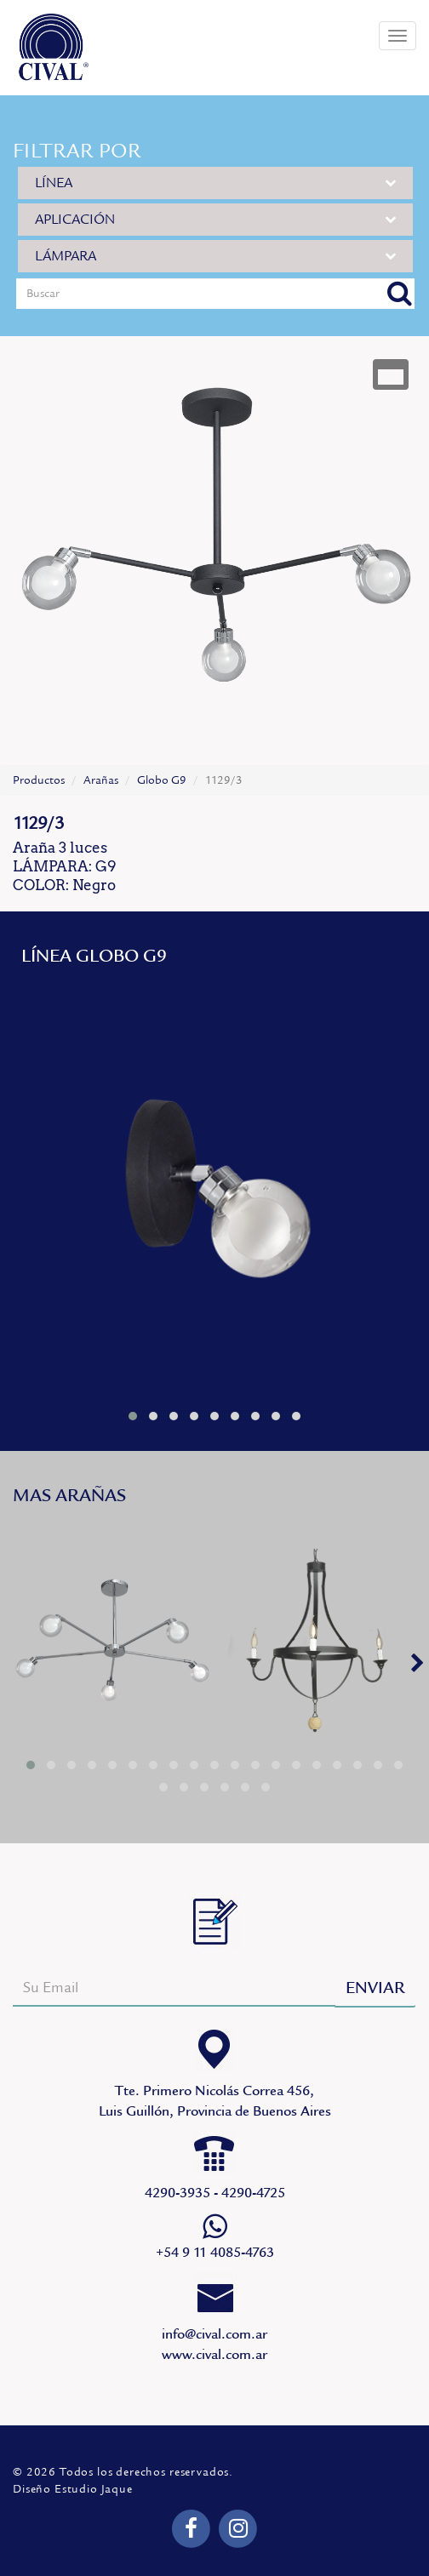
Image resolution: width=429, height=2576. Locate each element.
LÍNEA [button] (215, 182)
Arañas (100, 780)
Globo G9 (161, 780)
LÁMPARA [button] (215, 256)
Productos (39, 780)
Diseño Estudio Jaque (73, 2489)
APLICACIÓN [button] (215, 219)
